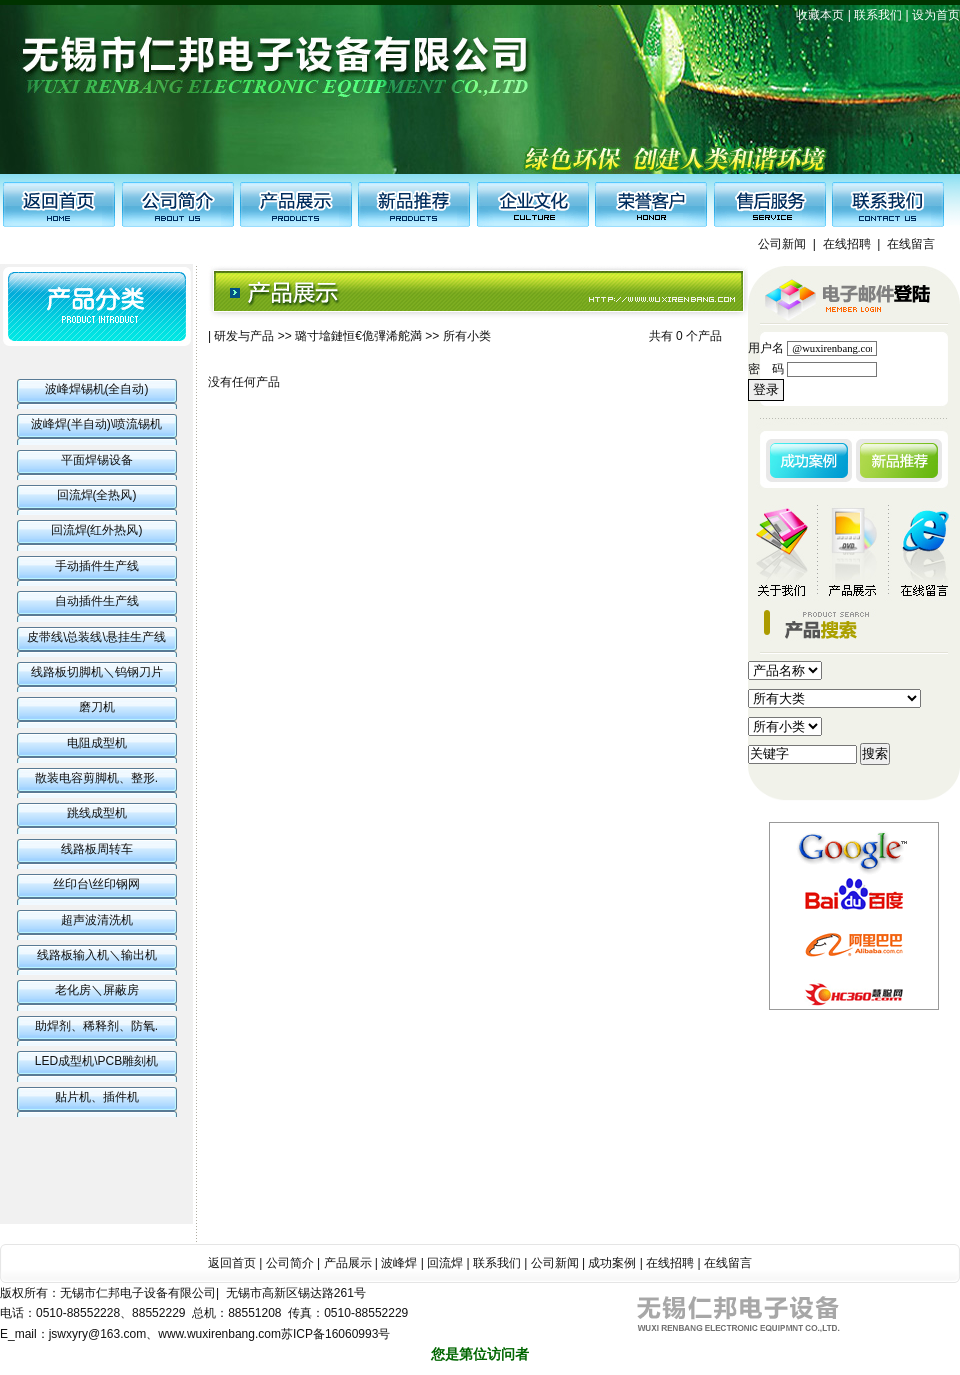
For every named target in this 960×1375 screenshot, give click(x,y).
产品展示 (348, 1263)
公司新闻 (782, 244)
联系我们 (878, 15)
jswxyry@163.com (98, 1334)
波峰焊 (399, 1263)
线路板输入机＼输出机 (97, 955)
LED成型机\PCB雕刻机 (96, 1061)
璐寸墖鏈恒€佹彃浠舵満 (358, 336)
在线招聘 (847, 244)
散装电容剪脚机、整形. (96, 778)
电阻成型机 (97, 743)
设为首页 (936, 15)
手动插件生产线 (97, 566)
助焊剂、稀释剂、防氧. (96, 1026)
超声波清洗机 (97, 920)
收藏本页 (820, 15)
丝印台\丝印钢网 (96, 884)
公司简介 (290, 1263)
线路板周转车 (97, 849)
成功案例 (612, 1263)
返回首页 (232, 1263)
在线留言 (911, 244)
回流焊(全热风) (97, 495)
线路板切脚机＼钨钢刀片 (97, 672)
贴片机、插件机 (97, 1097)
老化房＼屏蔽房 (97, 990)
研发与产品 (244, 336)
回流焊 (445, 1263)
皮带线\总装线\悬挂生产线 (96, 637)
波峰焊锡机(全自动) (97, 389)
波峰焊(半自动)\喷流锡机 (96, 424)
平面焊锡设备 (97, 460)
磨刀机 (97, 707)
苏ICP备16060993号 (335, 1334)
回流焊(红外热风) (97, 530)
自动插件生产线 (97, 601)
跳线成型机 (97, 813)
